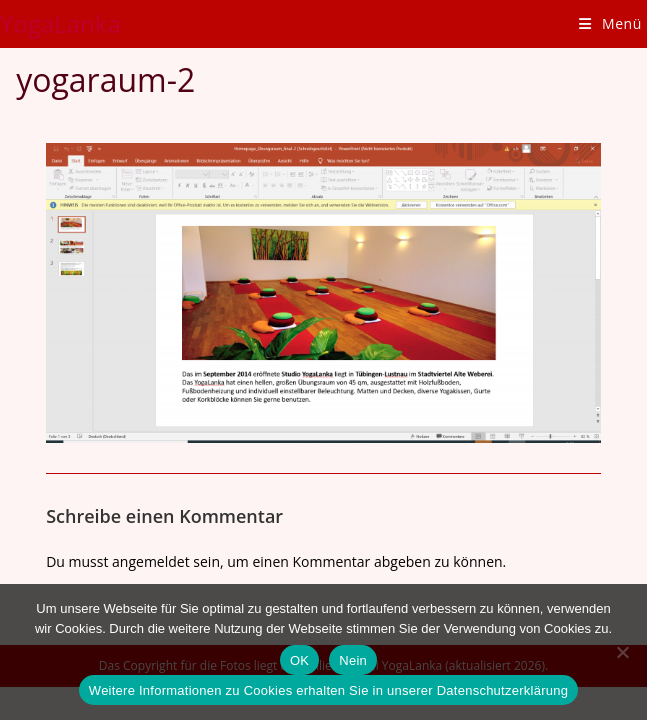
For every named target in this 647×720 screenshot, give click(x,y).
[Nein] (622, 652)
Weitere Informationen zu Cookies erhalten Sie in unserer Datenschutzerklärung (328, 690)
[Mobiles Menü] (610, 23)
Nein (353, 660)
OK (299, 660)
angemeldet (151, 561)
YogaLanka (60, 23)
